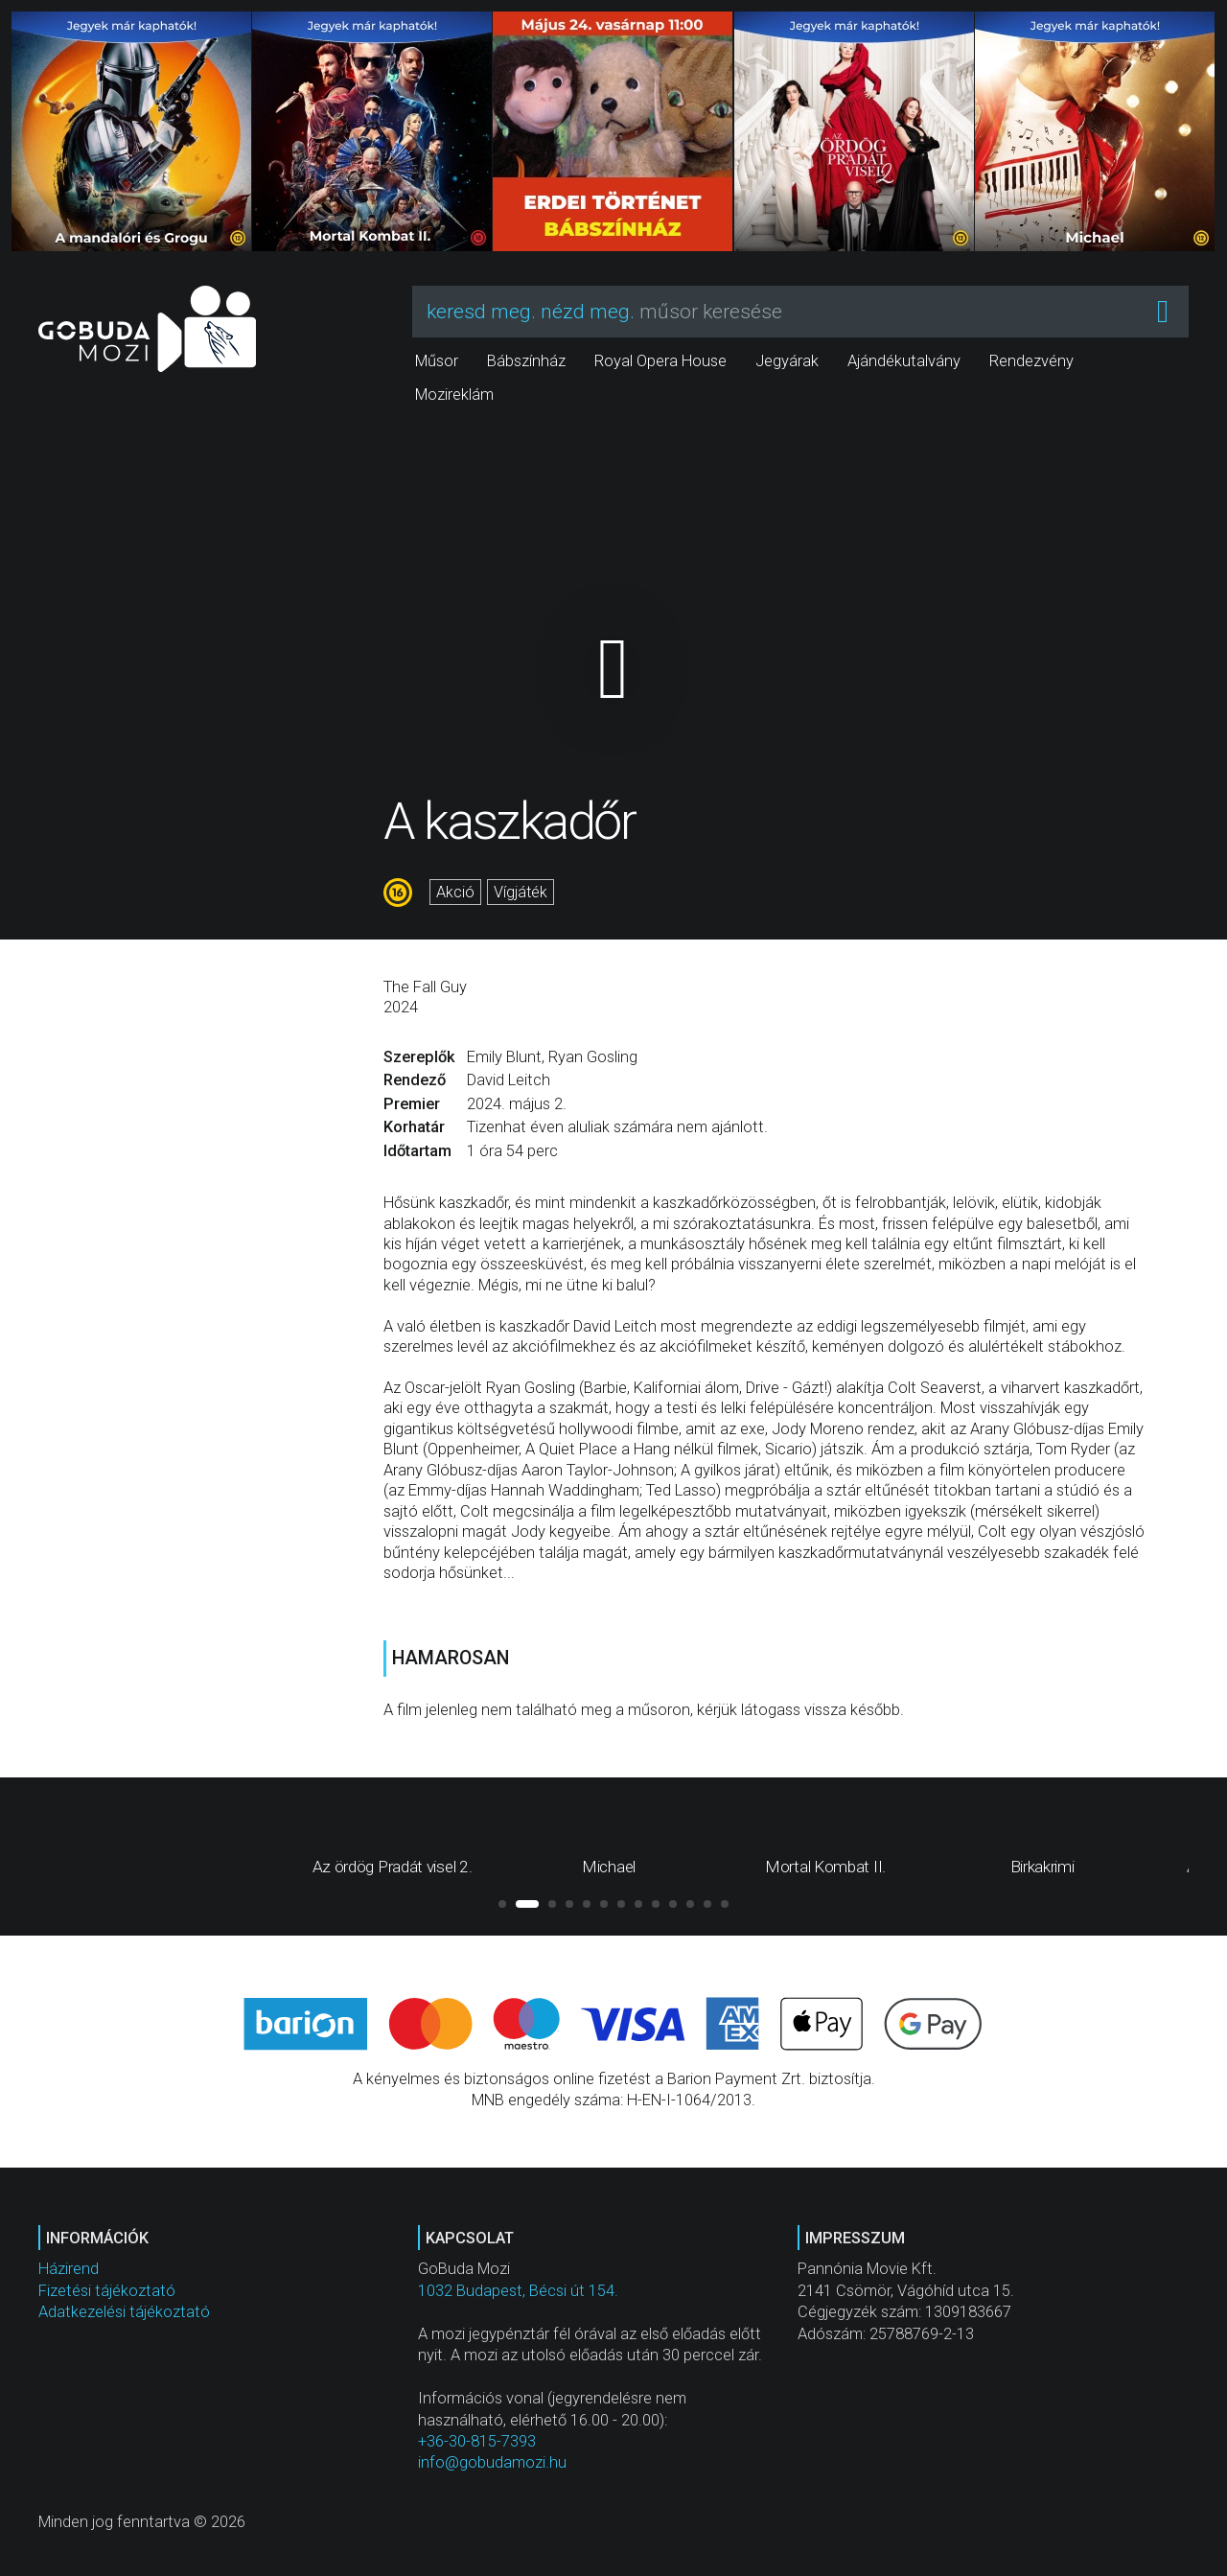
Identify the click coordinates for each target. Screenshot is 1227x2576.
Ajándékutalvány (904, 361)
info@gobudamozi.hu (492, 2462)
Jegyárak (787, 361)
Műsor (436, 361)
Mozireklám (454, 394)
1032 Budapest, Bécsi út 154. (518, 2291)
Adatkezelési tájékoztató (124, 2312)
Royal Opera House (660, 361)
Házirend (68, 2269)
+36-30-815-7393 (477, 2441)
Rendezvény (1031, 361)
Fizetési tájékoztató (106, 2291)
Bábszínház (526, 361)
